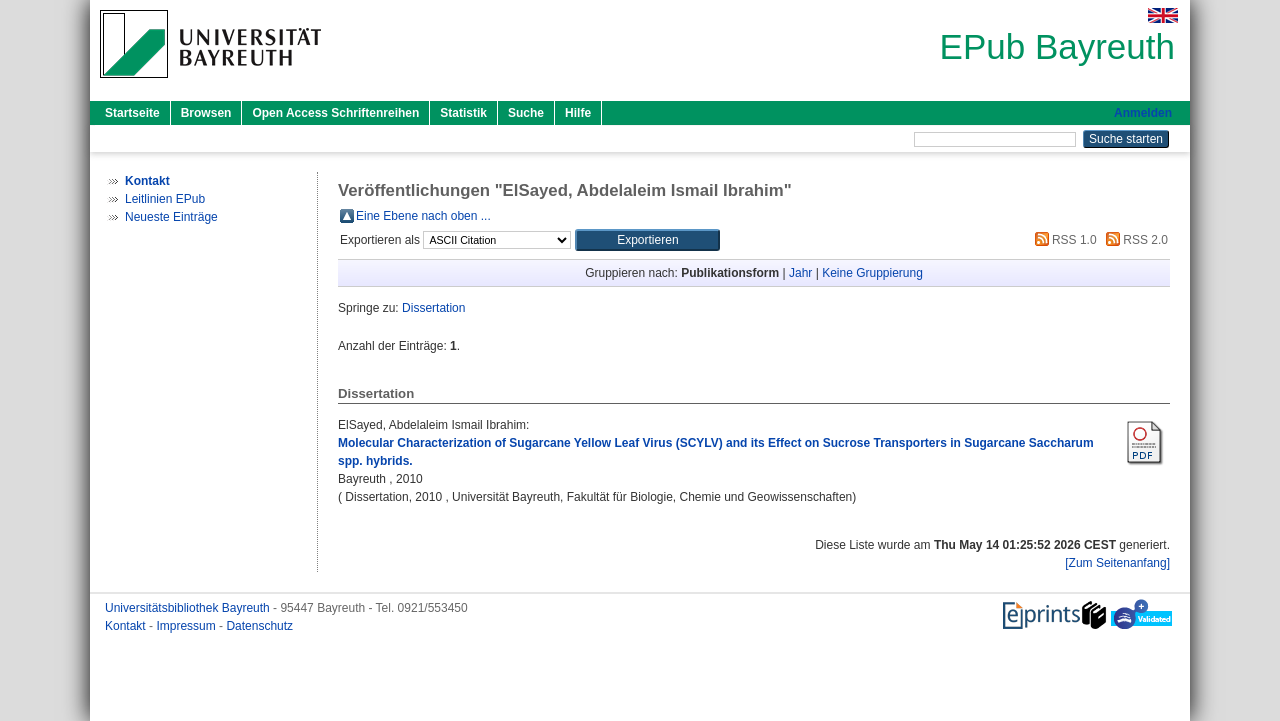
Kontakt (127, 626)
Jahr (800, 273)
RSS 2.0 (1134, 240)
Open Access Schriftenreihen (335, 113)
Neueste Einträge (171, 217)
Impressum (187, 626)
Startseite (132, 113)
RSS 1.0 (1063, 240)
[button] (647, 240)
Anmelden (1143, 113)
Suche (526, 113)
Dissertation (433, 308)
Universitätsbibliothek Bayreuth (189, 608)
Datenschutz (259, 626)
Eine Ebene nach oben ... (423, 216)
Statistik (463, 113)
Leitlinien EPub (165, 199)
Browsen (206, 113)
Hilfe (578, 113)
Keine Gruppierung (872, 273)
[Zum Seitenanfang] (1117, 563)
